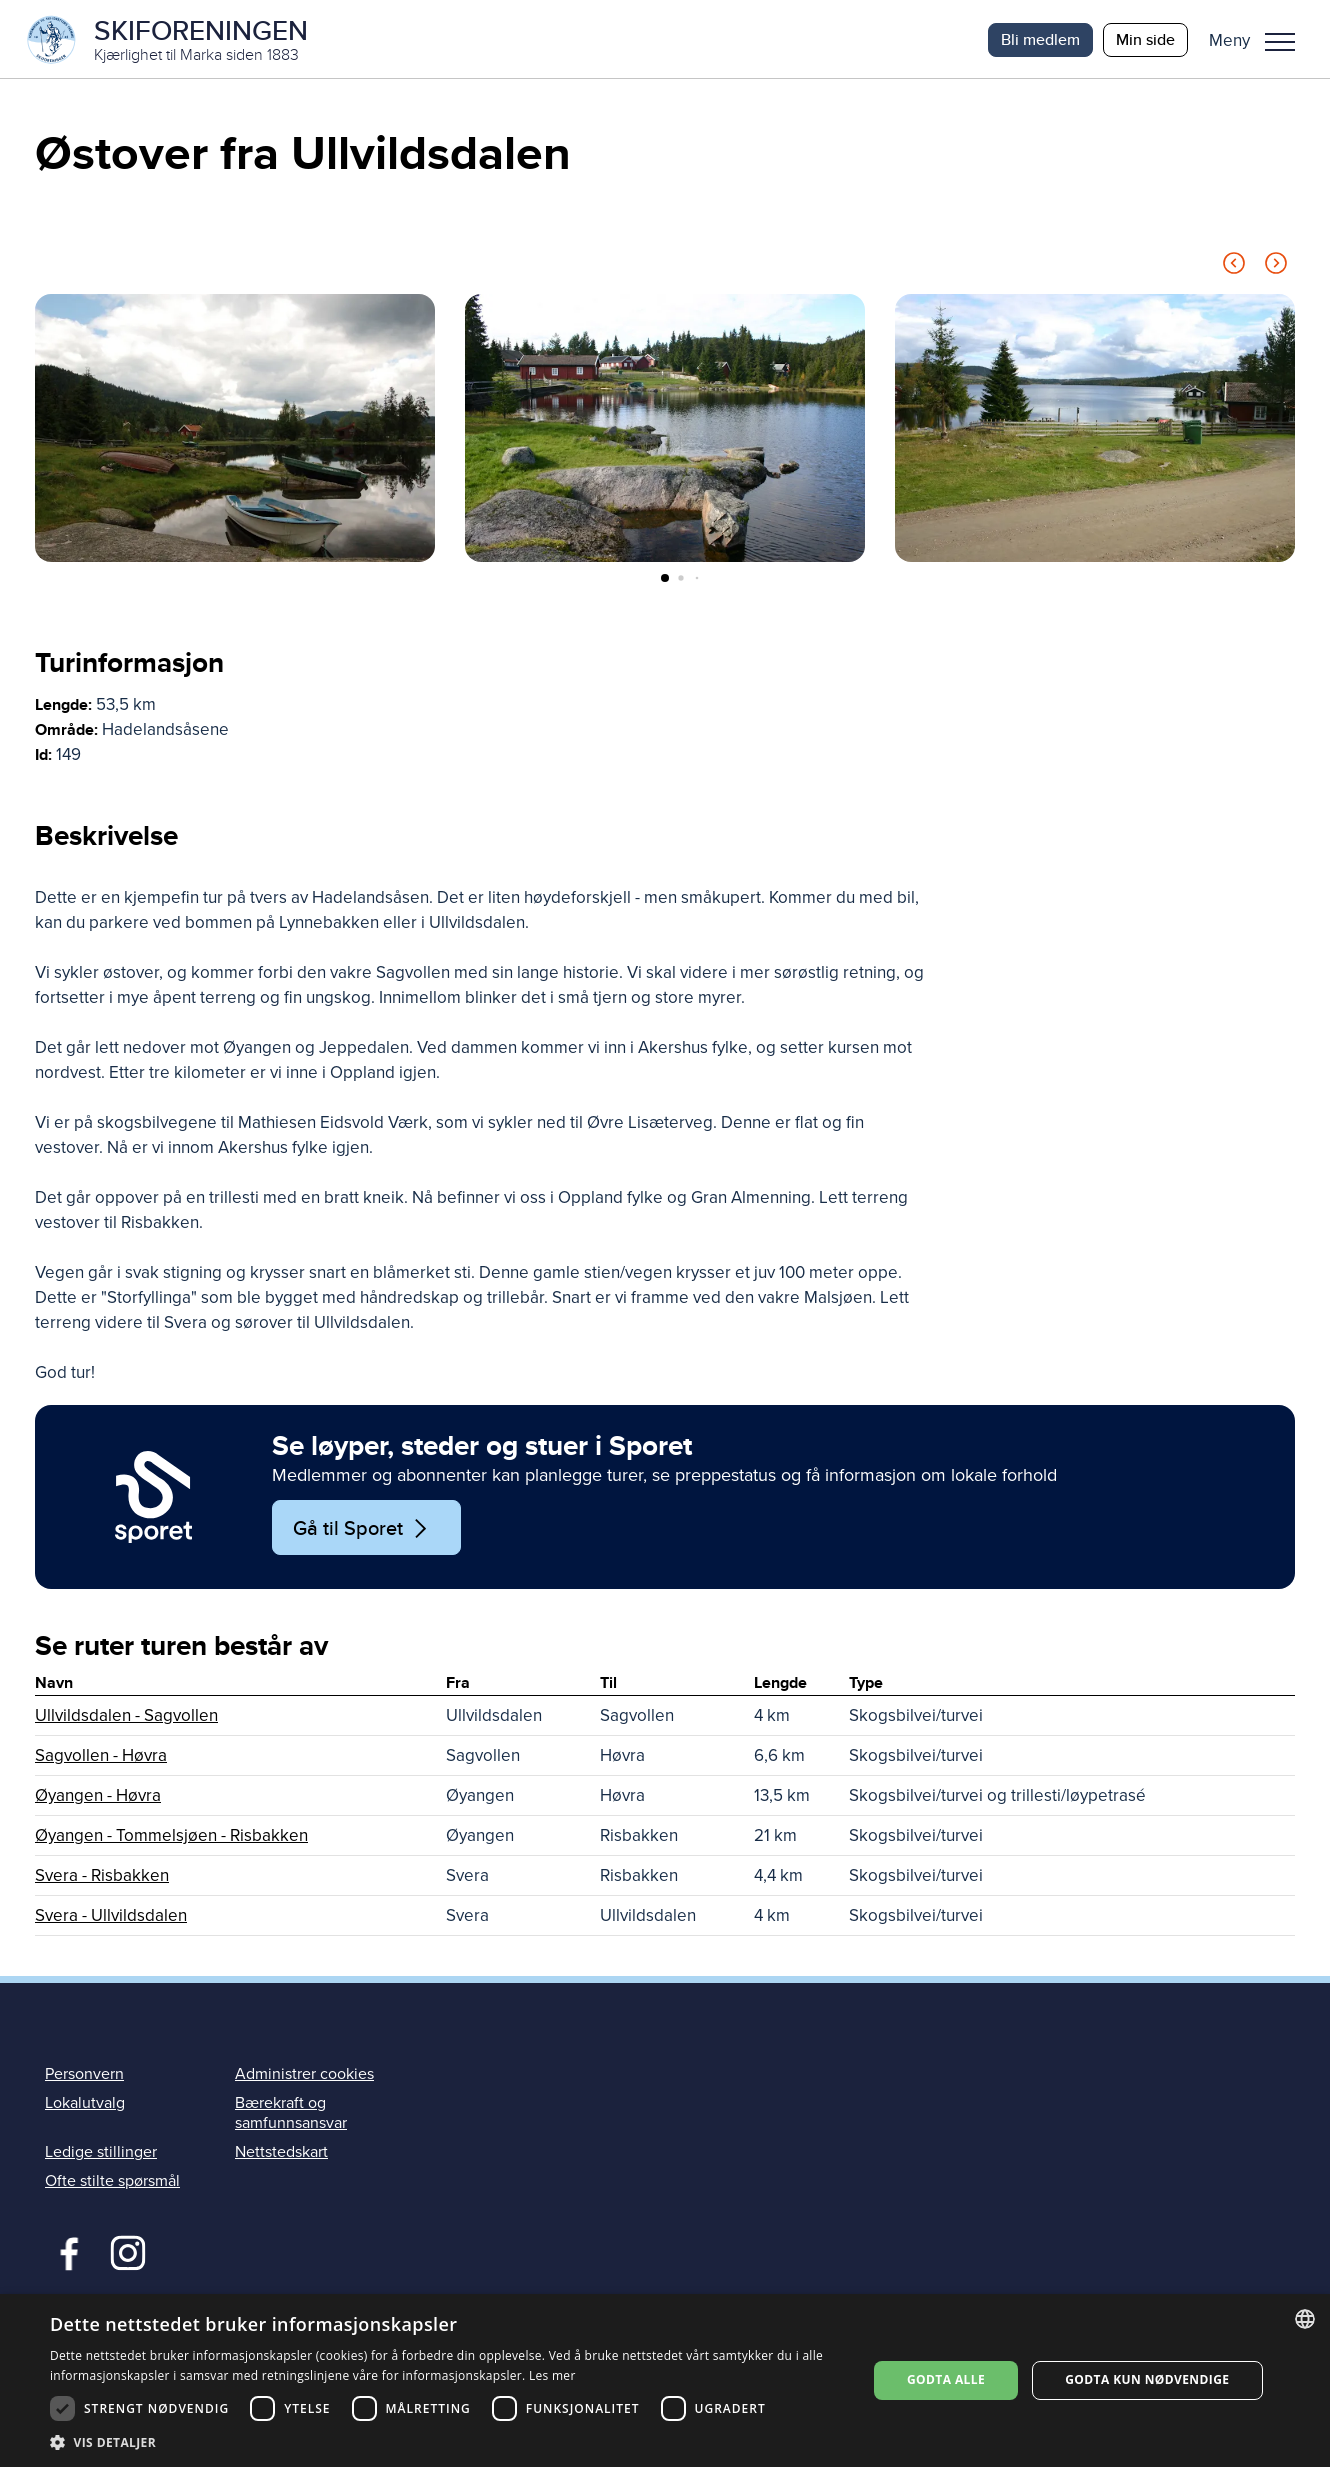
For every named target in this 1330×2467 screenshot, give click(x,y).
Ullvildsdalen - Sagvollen (126, 1717)
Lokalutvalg (85, 2105)
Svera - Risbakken (102, 1877)
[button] (1259, 40)
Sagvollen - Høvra (101, 1757)
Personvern (84, 2076)
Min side (1145, 39)
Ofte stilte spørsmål (112, 2183)
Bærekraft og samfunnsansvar (291, 2114)
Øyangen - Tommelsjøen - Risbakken (171, 1837)
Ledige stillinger (101, 2153)
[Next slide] (1276, 268)
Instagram (127, 2253)
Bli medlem (1040, 39)
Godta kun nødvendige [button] (1147, 2379)
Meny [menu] (1280, 42)
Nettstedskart (281, 2153)
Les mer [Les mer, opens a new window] (552, 2375)
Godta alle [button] (946, 2379)
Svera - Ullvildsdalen (111, 1917)
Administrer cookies (304, 2076)
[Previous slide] (1234, 268)
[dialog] (665, 2380)
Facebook (64, 2253)
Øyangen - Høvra (98, 1797)
